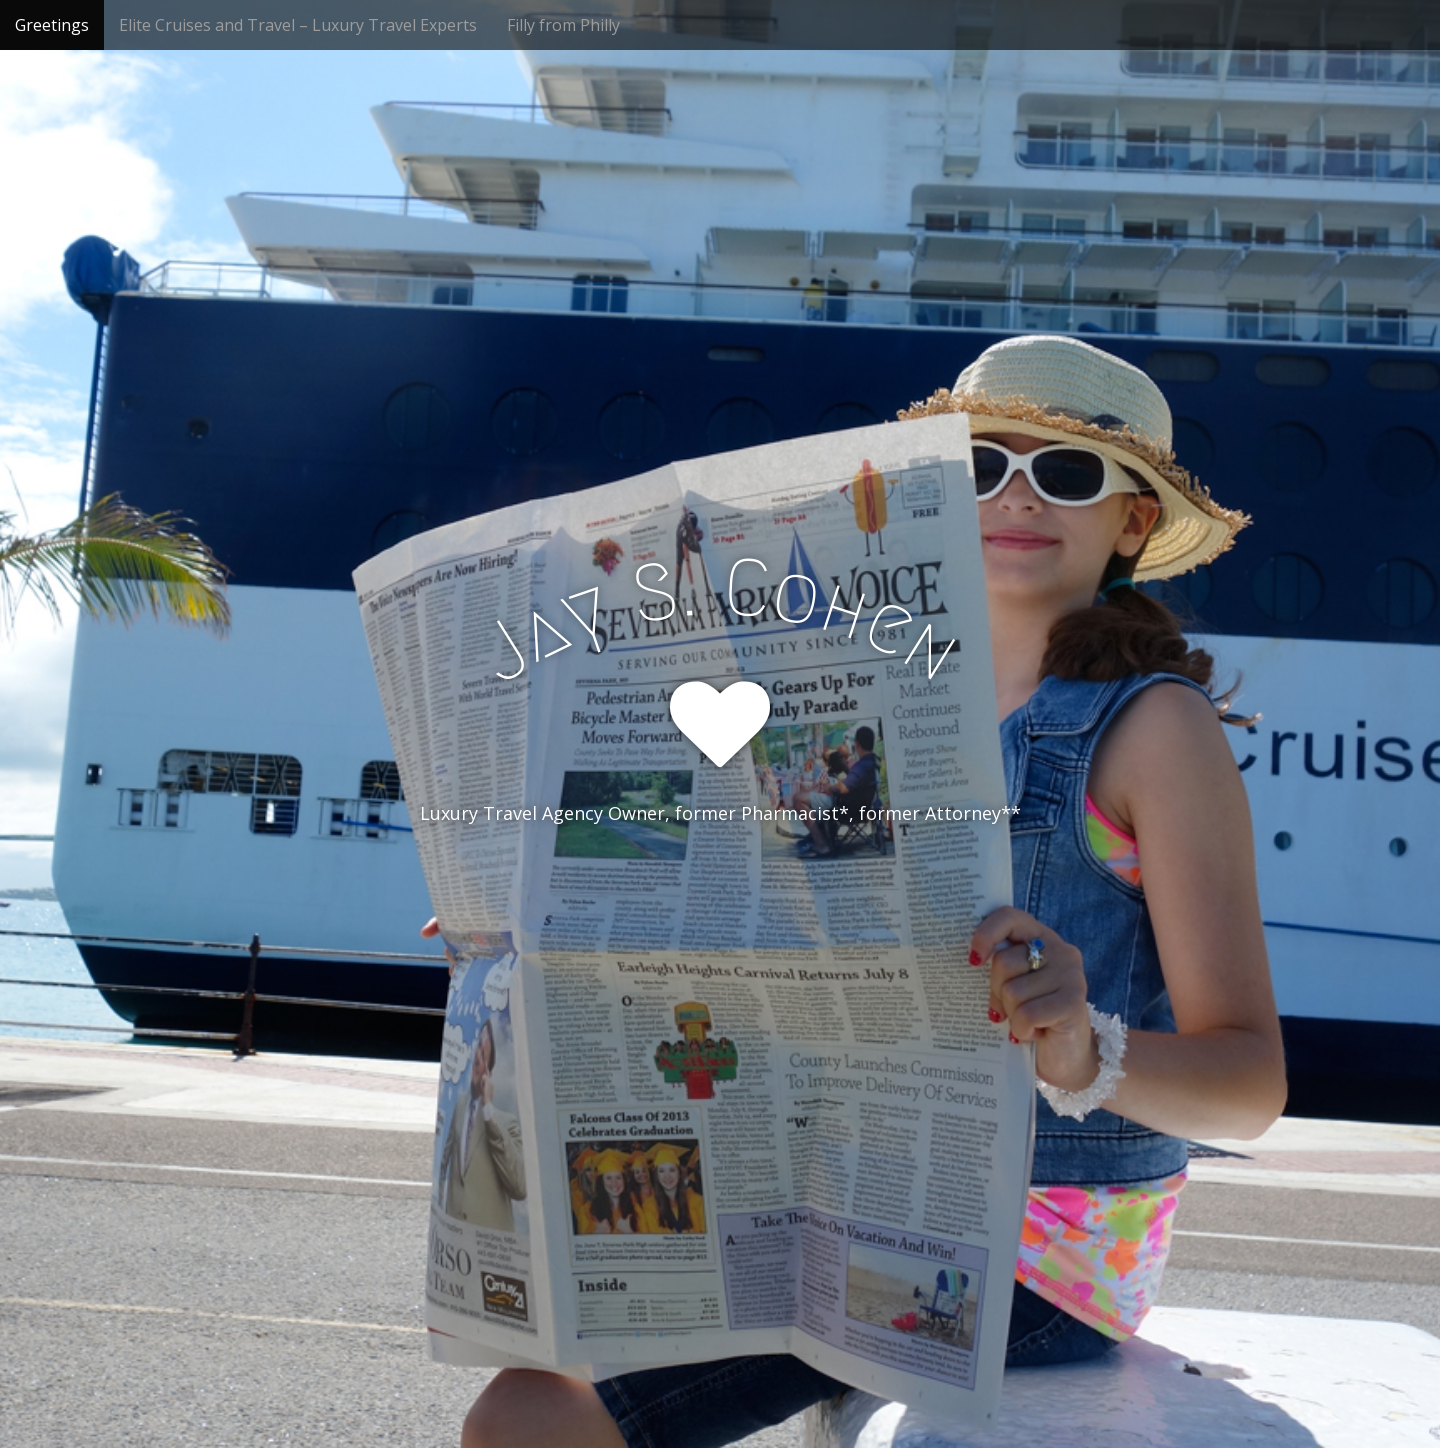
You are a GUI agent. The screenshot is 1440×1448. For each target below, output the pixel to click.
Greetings (52, 25)
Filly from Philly (563, 25)
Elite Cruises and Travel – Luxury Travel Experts (298, 25)
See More (720, 895)
